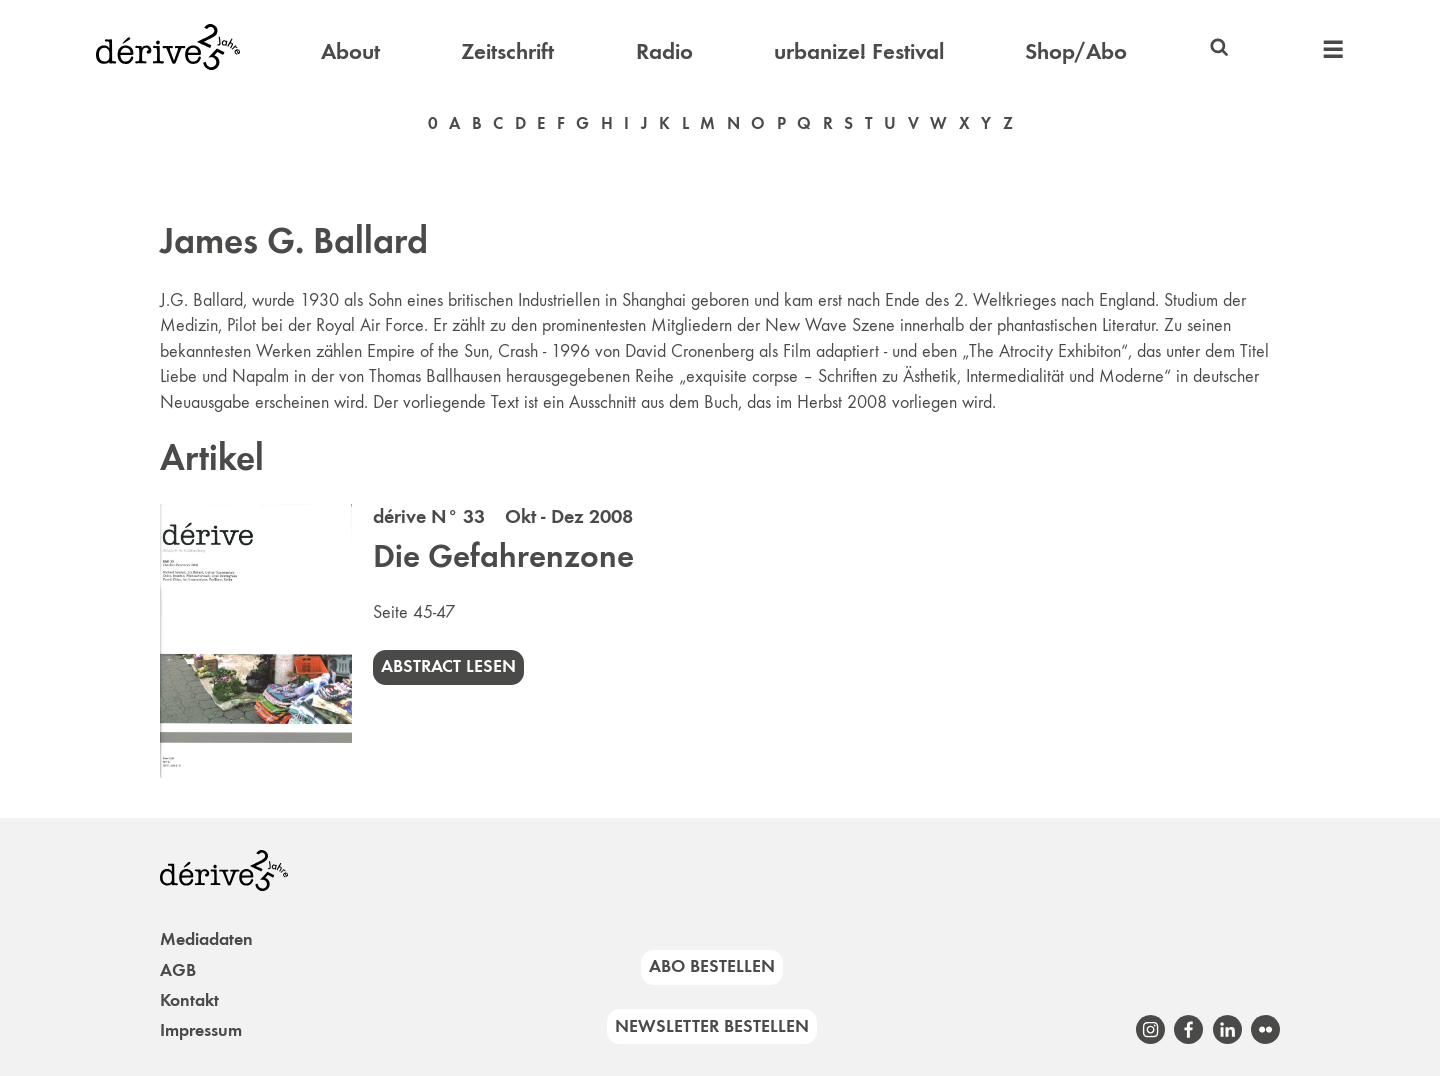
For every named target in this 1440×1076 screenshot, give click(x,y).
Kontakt (189, 1000)
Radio (664, 51)
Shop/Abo (1076, 51)
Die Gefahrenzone (503, 556)
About (350, 51)
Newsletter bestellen (712, 1026)
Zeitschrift (507, 51)
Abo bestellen (712, 966)
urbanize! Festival (859, 51)
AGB (178, 970)
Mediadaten (206, 939)
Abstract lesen (448, 666)
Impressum (201, 1030)
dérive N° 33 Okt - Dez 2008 (503, 516)
